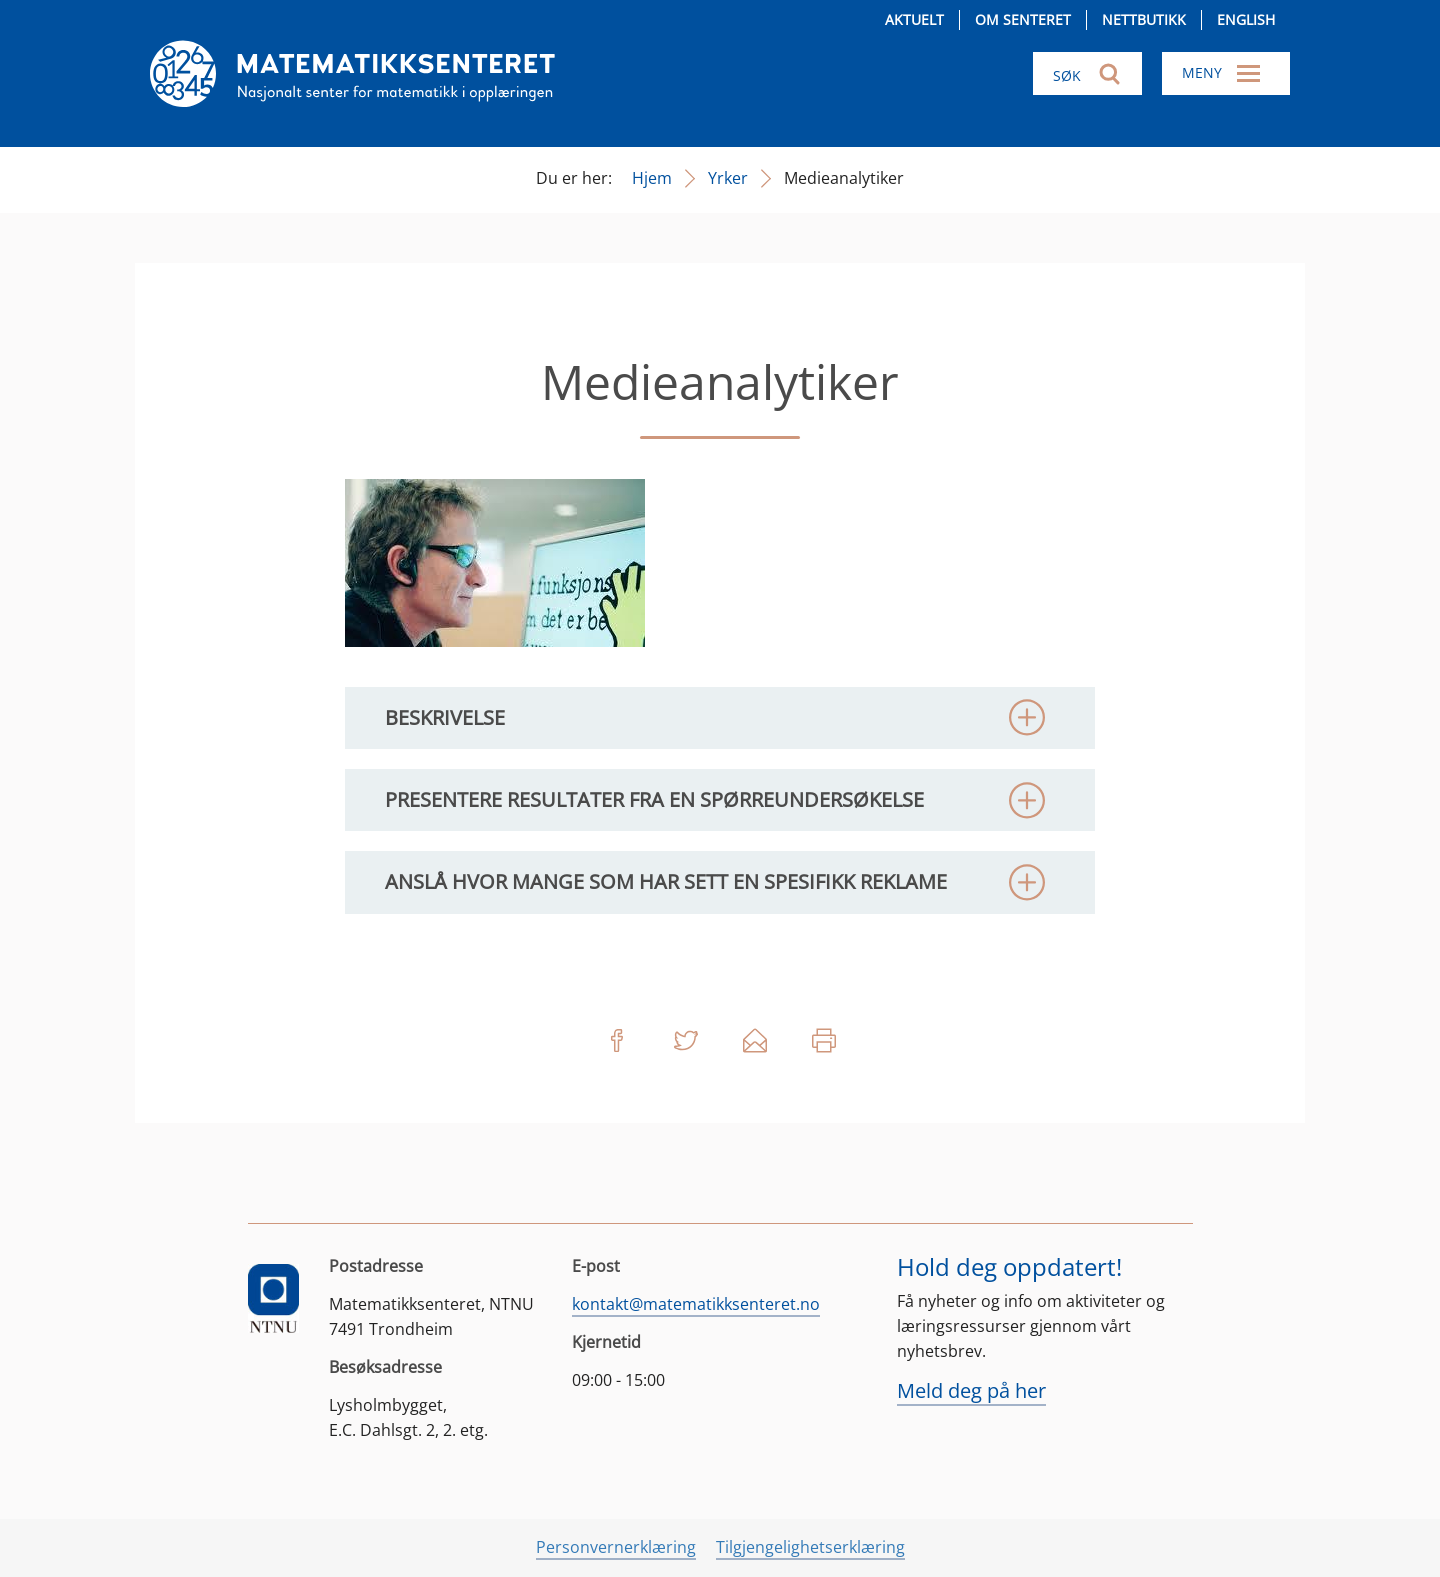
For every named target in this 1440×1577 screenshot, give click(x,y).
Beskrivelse (445, 717)
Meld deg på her (971, 1390)
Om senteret (1023, 19)
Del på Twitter (686, 1041)
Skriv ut (824, 1041)
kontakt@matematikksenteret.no (696, 1304)
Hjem (652, 178)
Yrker (728, 178)
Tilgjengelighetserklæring (810, 1547)
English (1246, 19)
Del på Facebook (617, 1041)
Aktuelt (914, 19)
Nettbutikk (1144, 19)
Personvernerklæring (616, 1547)
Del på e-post (755, 1041)
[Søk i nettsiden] (1087, 73)
